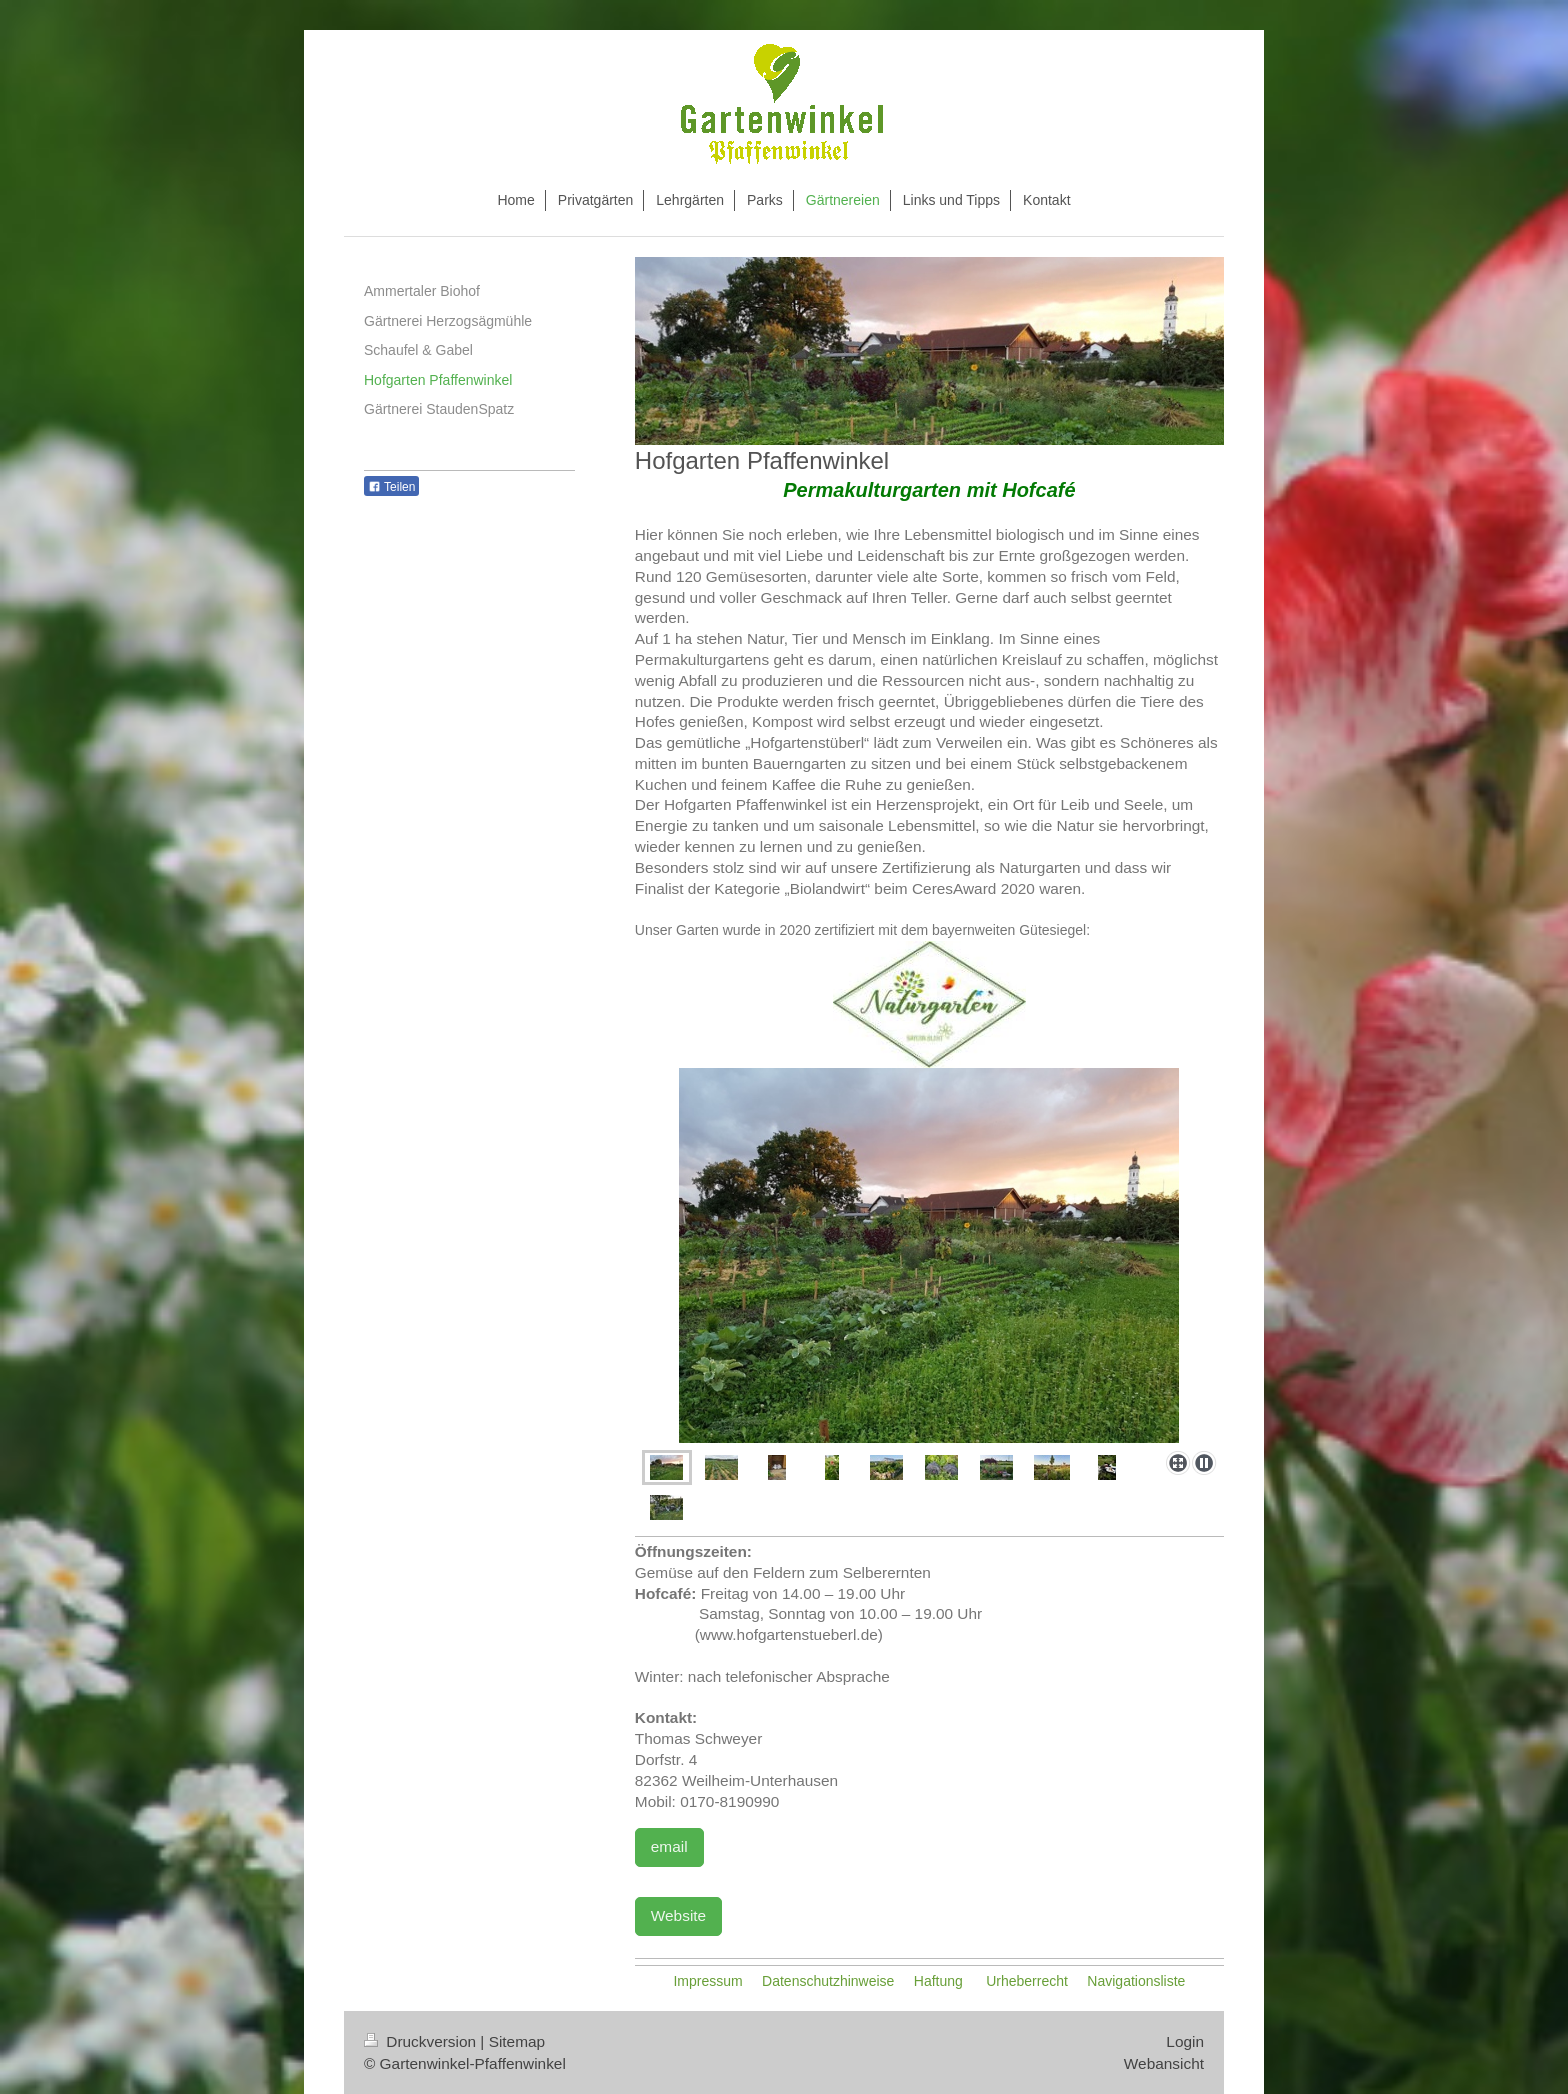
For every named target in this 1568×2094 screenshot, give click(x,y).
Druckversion (422, 2041)
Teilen (391, 487)
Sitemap (517, 2041)
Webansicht (1164, 2063)
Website (678, 1915)
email (669, 1846)
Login (1185, 2041)
